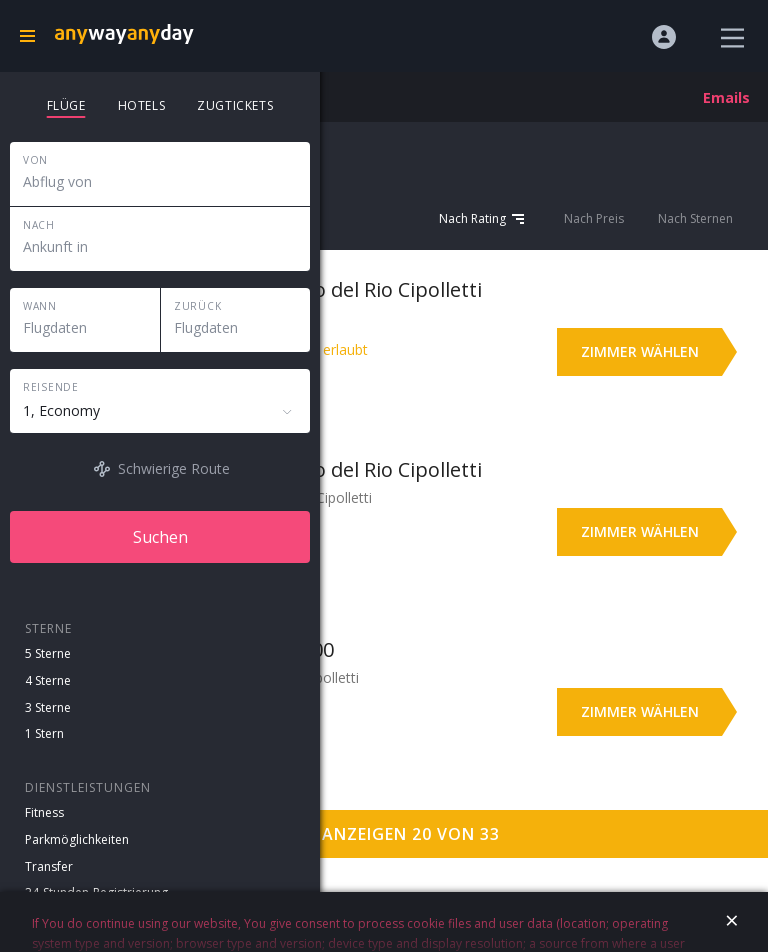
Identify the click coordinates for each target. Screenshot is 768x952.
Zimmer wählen (640, 351)
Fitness (44, 812)
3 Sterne (48, 707)
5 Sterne (48, 653)
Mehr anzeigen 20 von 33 (384, 834)
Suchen (160, 537)
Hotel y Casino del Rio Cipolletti (337, 289)
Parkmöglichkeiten (77, 839)
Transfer (49, 866)
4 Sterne (48, 680)
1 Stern (44, 733)
